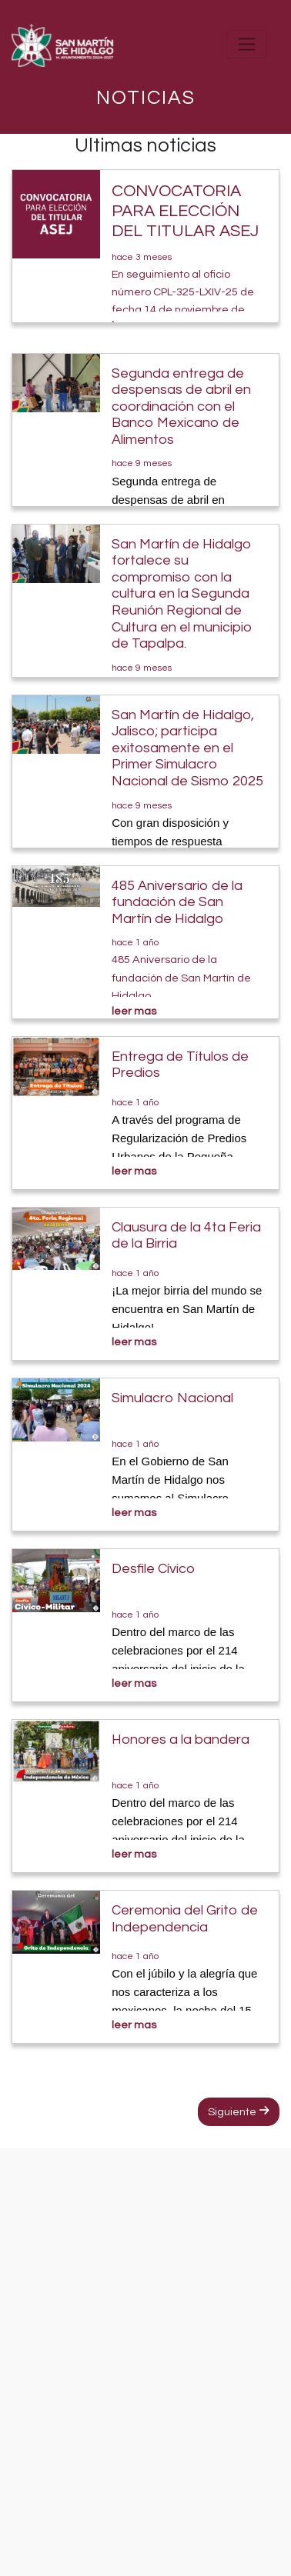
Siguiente (238, 2111)
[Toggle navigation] (246, 44)
